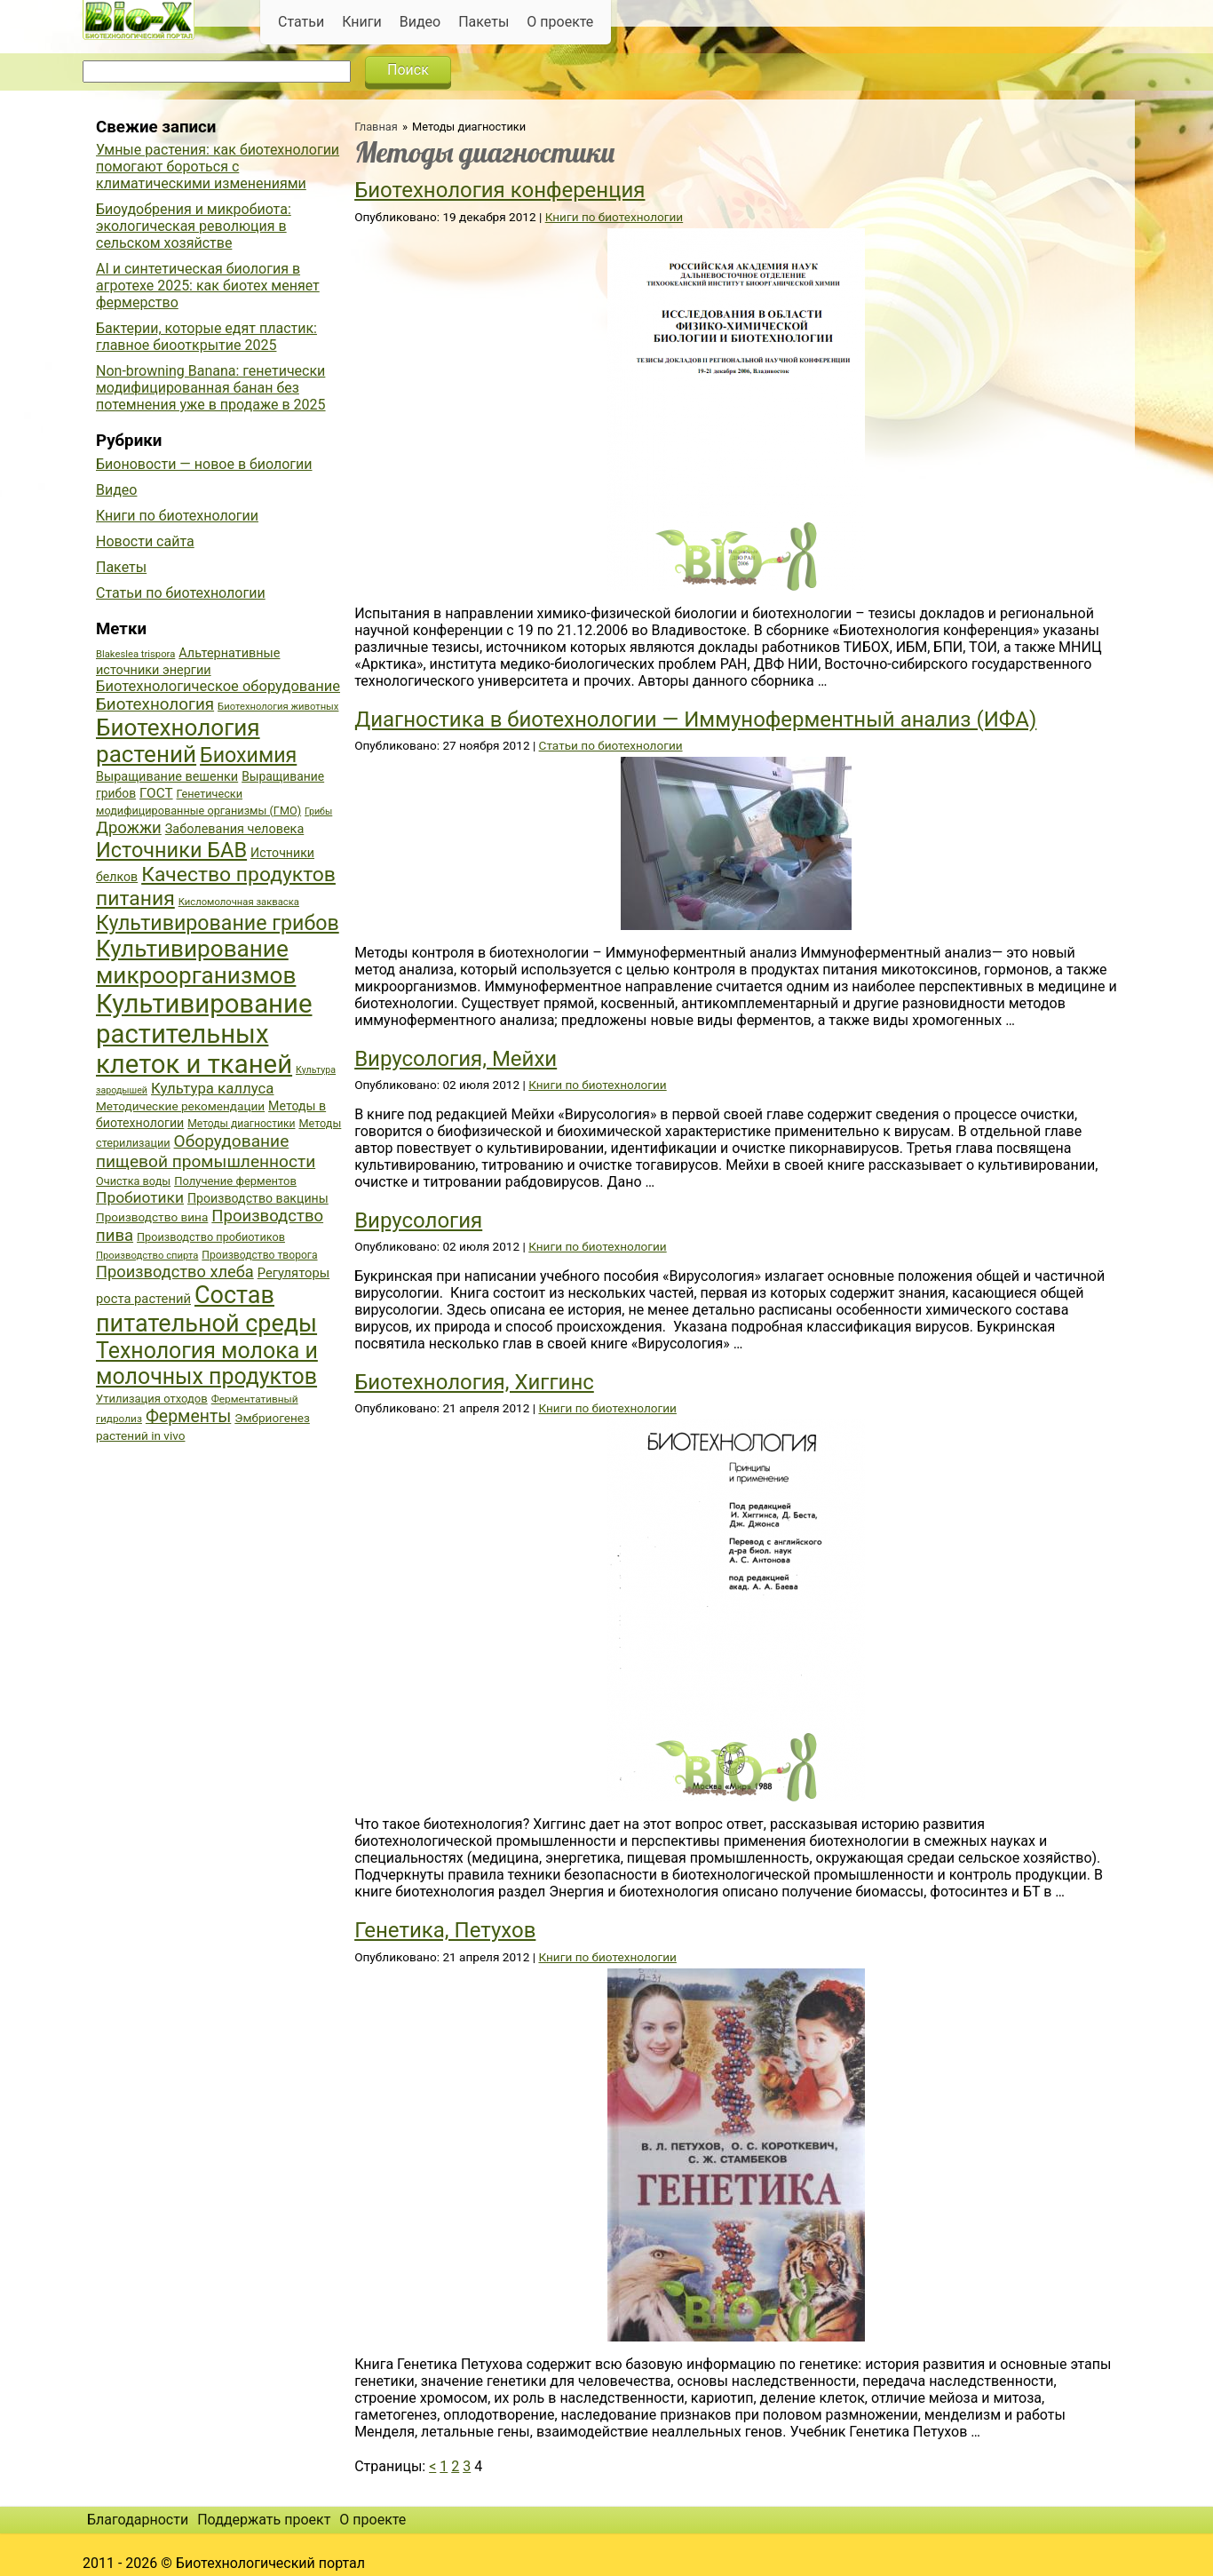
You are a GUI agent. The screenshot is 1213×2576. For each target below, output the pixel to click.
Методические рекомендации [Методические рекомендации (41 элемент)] (180, 1106)
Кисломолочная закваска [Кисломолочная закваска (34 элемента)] (238, 902)
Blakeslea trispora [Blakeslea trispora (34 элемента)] (135, 654)
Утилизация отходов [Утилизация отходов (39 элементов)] (152, 1398)
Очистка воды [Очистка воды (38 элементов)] (133, 1181)
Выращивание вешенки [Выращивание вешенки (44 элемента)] (167, 776)
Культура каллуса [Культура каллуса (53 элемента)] (212, 1088)
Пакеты (483, 21)
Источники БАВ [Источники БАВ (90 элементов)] (171, 850)
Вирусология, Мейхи (455, 1058)
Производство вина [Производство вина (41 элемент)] (152, 1217)
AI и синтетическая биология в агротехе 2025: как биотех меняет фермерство (208, 285)
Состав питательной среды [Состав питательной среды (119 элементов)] (206, 1309)
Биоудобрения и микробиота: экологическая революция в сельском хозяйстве (193, 226)
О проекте (560, 21)
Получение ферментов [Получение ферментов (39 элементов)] (235, 1181)
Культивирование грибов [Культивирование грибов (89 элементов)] (217, 922)
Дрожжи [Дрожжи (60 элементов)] (129, 828)
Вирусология (418, 1220)
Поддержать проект (263, 2519)
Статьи (301, 21)
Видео (420, 21)
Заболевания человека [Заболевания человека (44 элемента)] (234, 829)
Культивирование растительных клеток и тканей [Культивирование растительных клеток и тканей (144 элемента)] (204, 1034)
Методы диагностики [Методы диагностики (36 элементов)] (241, 1123)
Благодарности (137, 2519)
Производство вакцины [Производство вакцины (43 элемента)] (258, 1198)
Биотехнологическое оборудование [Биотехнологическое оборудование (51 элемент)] (218, 686)
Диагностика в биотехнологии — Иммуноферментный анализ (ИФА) (695, 719)
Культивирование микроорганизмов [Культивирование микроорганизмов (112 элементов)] (196, 962)
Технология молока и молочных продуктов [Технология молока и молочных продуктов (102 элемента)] (207, 1363)
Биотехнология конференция (499, 190)
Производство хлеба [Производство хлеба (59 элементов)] (175, 1271)
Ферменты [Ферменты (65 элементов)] (188, 1416)
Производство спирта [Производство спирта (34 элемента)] (147, 1255)
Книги (362, 21)
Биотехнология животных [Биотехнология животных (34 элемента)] (278, 706)
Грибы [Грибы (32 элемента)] (318, 811)
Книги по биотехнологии (614, 217)
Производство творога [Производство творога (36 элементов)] (259, 1255)
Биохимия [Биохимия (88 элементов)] (248, 755)
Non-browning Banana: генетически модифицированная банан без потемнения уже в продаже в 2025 (211, 387)
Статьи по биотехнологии (611, 745)
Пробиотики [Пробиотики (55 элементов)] (140, 1197)
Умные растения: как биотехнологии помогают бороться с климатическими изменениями (217, 166)
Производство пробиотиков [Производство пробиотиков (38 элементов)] (211, 1237)
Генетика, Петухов (444, 1930)
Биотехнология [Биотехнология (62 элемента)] (155, 704)
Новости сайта (145, 541)
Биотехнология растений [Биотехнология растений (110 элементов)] (178, 740)
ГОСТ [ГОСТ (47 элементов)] (155, 793)
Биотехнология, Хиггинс (474, 1382)
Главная (376, 126)
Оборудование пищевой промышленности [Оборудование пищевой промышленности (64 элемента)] (205, 1151)
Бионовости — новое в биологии (204, 464)
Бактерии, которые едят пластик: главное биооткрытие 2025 (206, 337)
